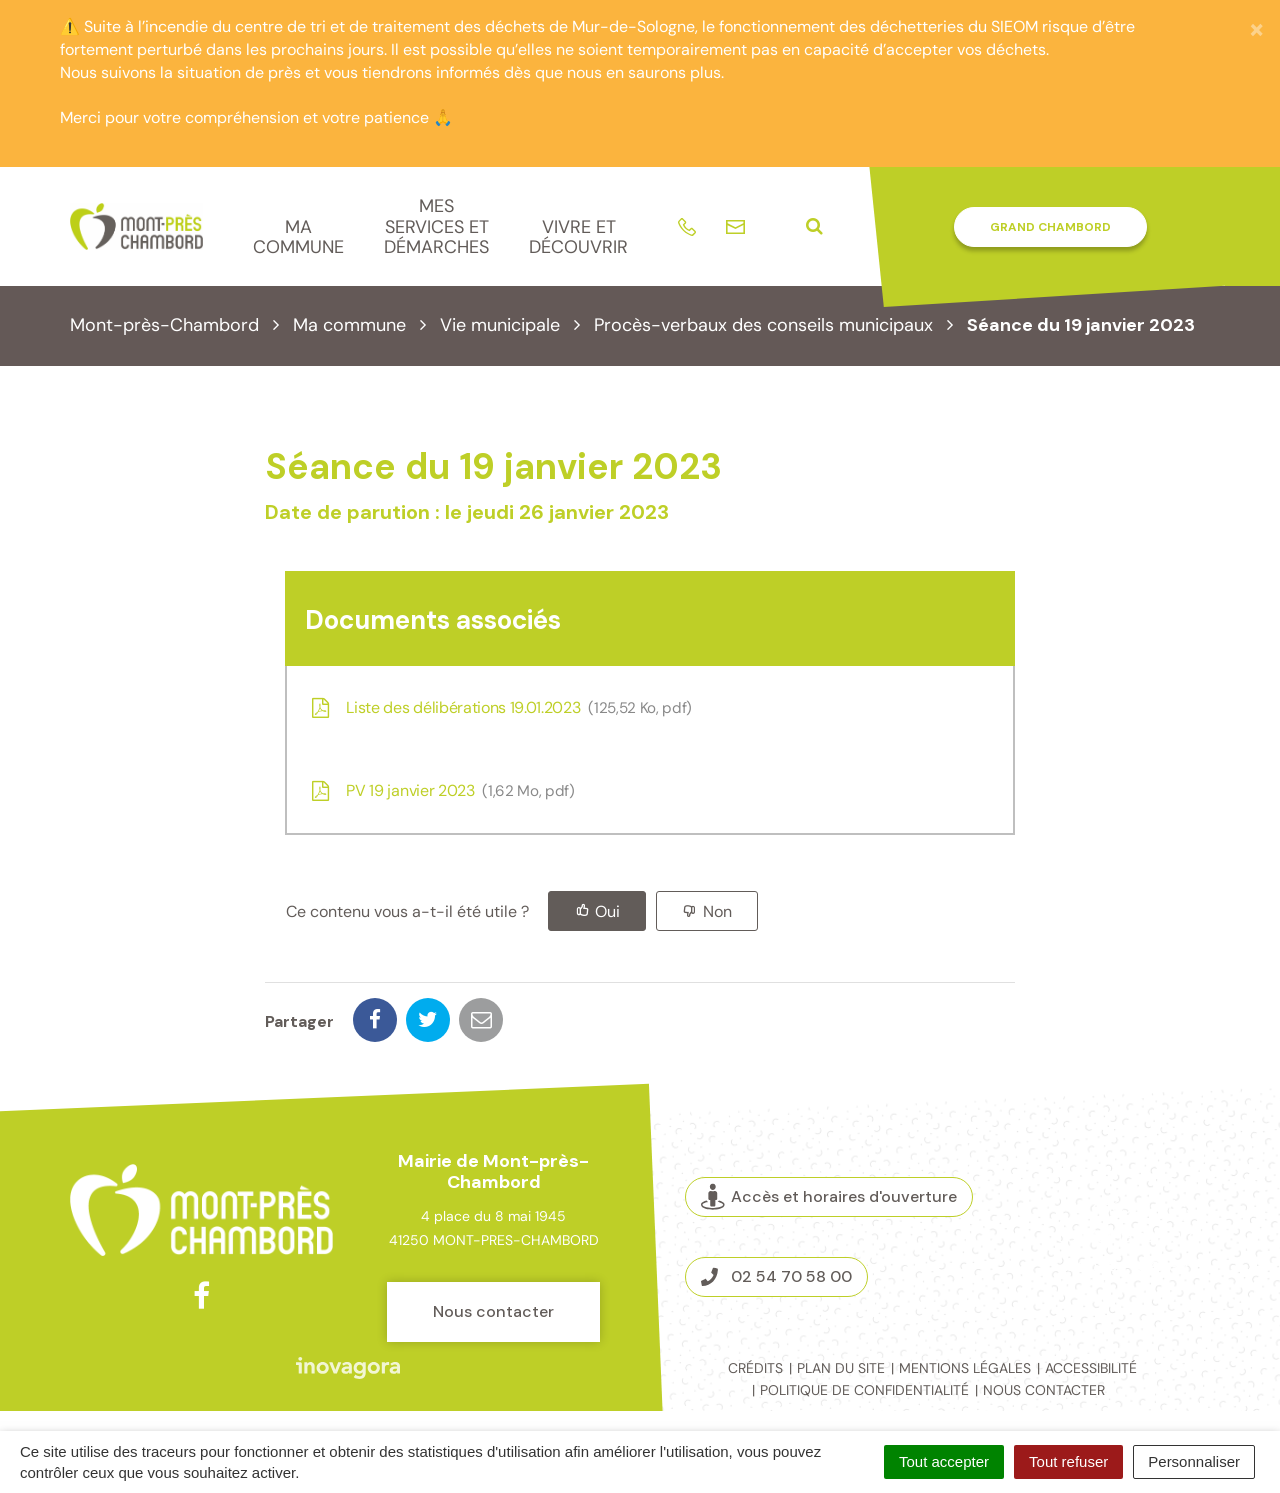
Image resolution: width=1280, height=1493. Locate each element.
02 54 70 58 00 (776, 1276)
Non (717, 911)
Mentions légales (965, 1368)
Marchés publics (1127, 1207)
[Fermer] (1256, 29)
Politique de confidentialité (864, 1390)
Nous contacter (493, 1311)
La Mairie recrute (1128, 1236)
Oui (607, 911)
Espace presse (1127, 1265)
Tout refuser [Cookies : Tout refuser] (1068, 1461)
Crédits (755, 1368)
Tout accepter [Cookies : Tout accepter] (944, 1461)
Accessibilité (1091, 1368)
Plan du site (841, 1368)
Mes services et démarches (436, 226)
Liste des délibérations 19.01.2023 (499, 707)
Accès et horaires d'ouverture (829, 1196)
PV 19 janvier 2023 (441, 790)
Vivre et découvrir (578, 237)
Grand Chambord (1050, 227)
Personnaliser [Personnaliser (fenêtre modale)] (1194, 1461)
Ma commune (298, 237)
